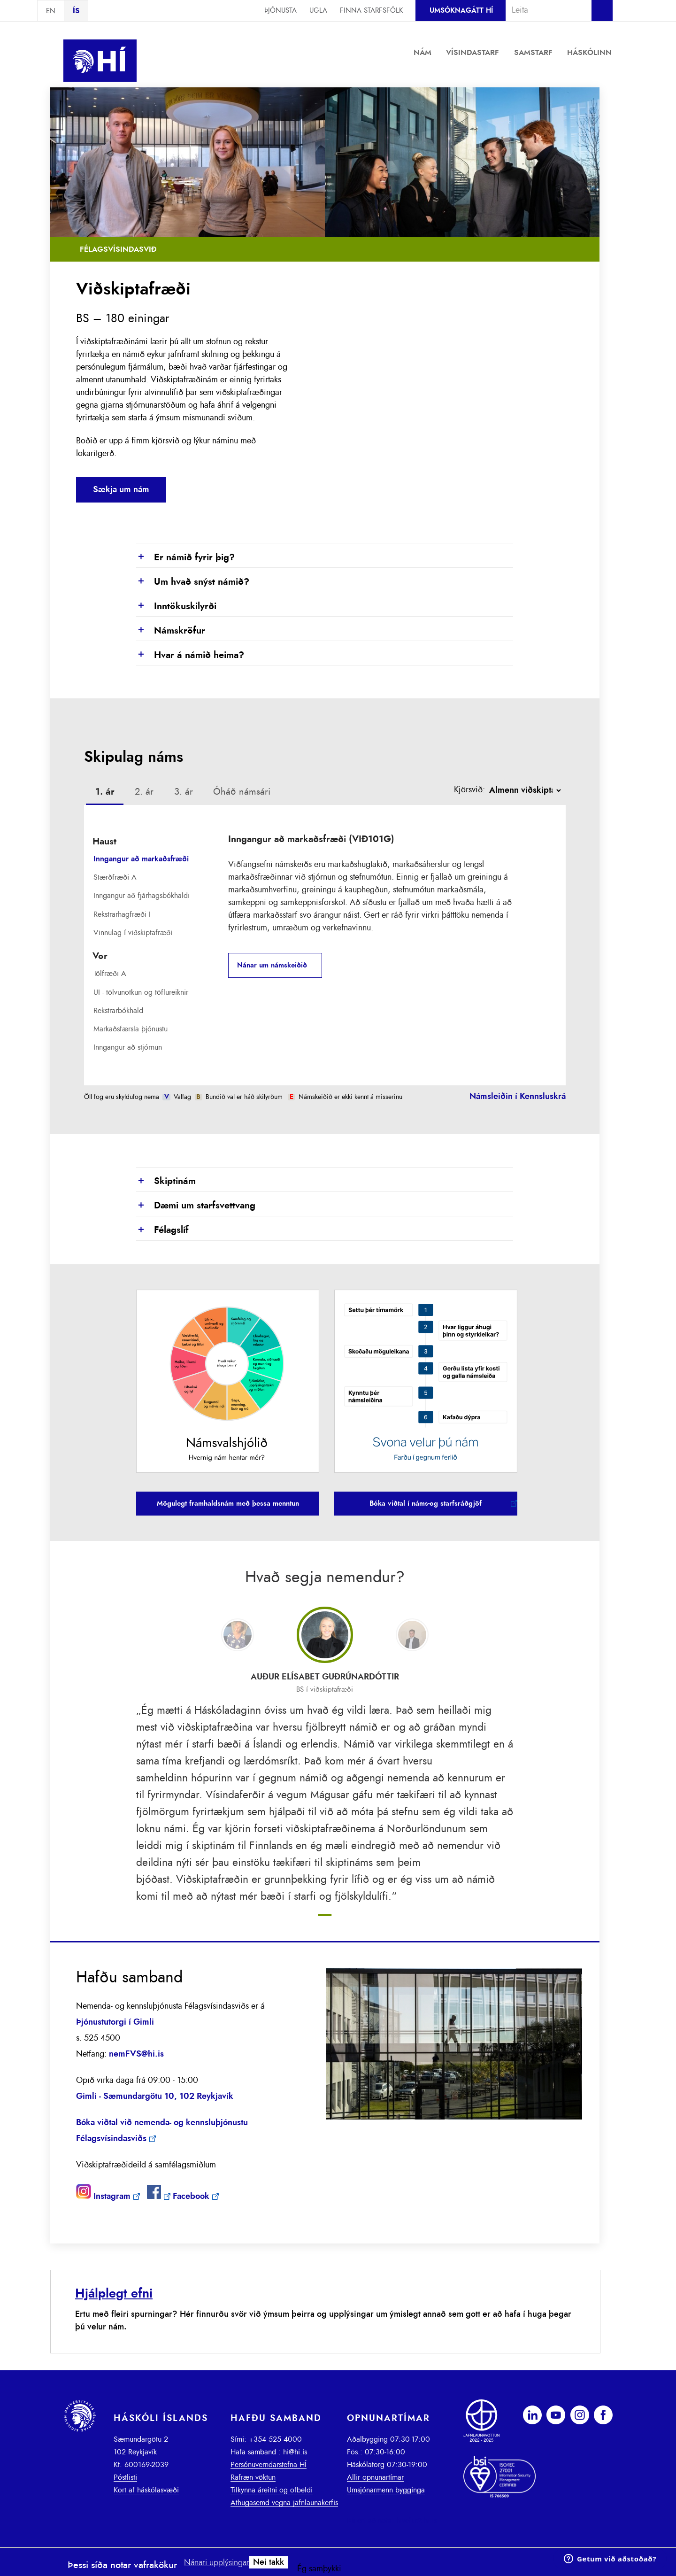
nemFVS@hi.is (136, 2054)
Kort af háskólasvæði (146, 2490)
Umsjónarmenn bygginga (386, 2490)
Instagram (112, 2196)
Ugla (318, 10)
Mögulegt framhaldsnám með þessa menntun (228, 1503)
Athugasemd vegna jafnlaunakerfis (284, 2502)
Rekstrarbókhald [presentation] (118, 1010)
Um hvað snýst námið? (192, 582)
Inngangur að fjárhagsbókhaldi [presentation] (141, 895)
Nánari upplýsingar (216, 2563)
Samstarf (533, 52)
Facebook (191, 2196)
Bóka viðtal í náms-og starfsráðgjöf (425, 1503)
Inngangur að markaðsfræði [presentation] (141, 859)
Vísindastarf (472, 52)
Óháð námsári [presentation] (241, 792)
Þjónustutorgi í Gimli (115, 2022)
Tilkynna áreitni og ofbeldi (271, 2490)
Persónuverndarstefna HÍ (268, 2464)
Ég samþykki (319, 2569)
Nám (422, 52)
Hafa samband (253, 2452)
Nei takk (268, 2562)
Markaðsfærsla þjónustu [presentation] (130, 1029)
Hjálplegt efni (114, 2293)
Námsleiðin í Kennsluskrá (517, 1096)
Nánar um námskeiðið (272, 965)
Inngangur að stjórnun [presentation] (127, 1047)
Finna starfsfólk (371, 10)
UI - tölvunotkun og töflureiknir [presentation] (140, 992)
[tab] (105, 793)
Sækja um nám (121, 490)
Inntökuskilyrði (176, 607)
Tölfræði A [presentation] (109, 973)
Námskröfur (170, 631)
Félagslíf (162, 1230)
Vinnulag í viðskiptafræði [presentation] (132, 932)
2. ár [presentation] (144, 792)
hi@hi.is (295, 2452)
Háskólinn (589, 52)
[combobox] (544, 10)
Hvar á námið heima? (190, 655)
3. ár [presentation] (183, 792)
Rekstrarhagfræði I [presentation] (122, 914)
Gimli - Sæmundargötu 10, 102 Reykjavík (154, 2096)
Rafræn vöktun (253, 2477)
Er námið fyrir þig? (185, 558)
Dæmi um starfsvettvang (195, 1206)
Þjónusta (280, 10)
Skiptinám (166, 1181)
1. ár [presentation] (105, 792)
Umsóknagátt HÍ (461, 10)
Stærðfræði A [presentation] (115, 877)
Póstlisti (125, 2477)
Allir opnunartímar (375, 2477)
